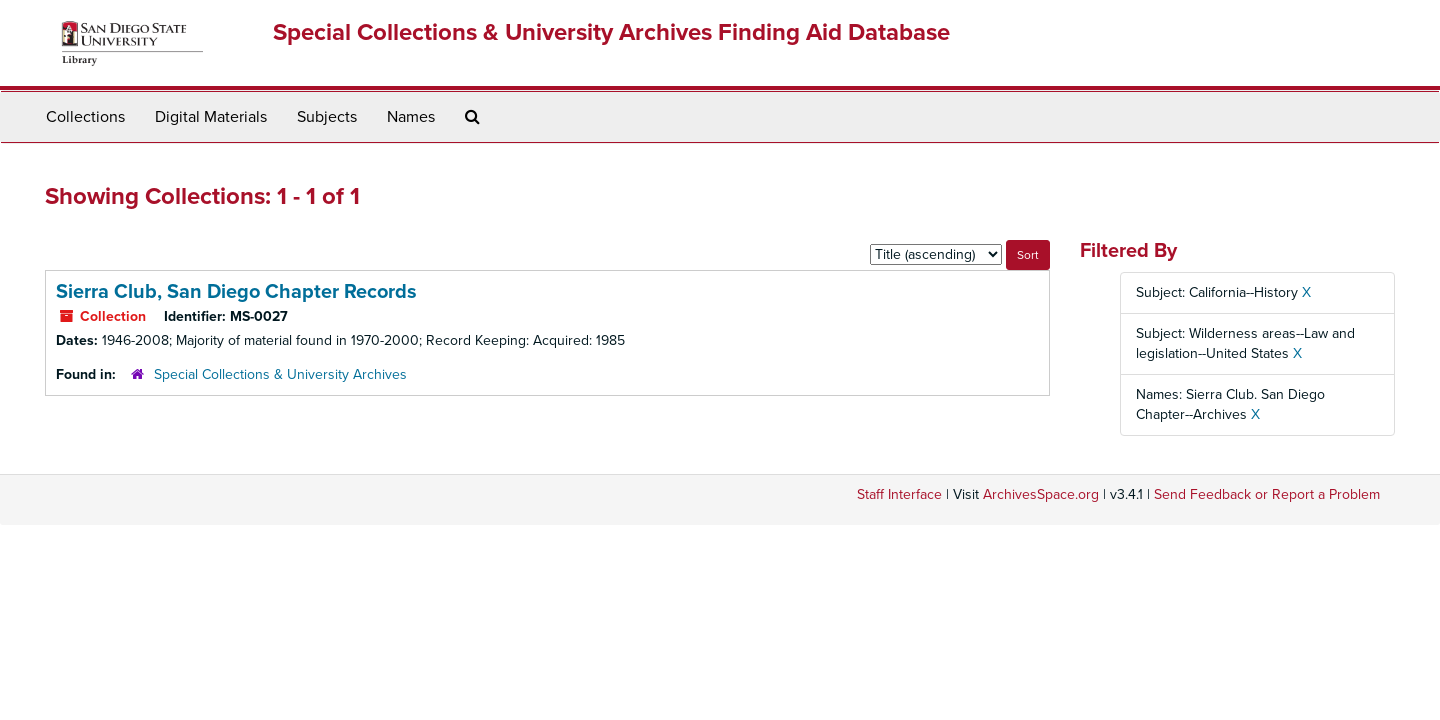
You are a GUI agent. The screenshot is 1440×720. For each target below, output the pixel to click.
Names (411, 117)
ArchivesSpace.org (1041, 494)
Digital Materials (211, 117)
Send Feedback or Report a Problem (1267, 494)
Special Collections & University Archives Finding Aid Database (611, 32)
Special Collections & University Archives (280, 374)
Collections (85, 117)
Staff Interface (899, 494)
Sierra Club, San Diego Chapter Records (236, 292)
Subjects (327, 117)
